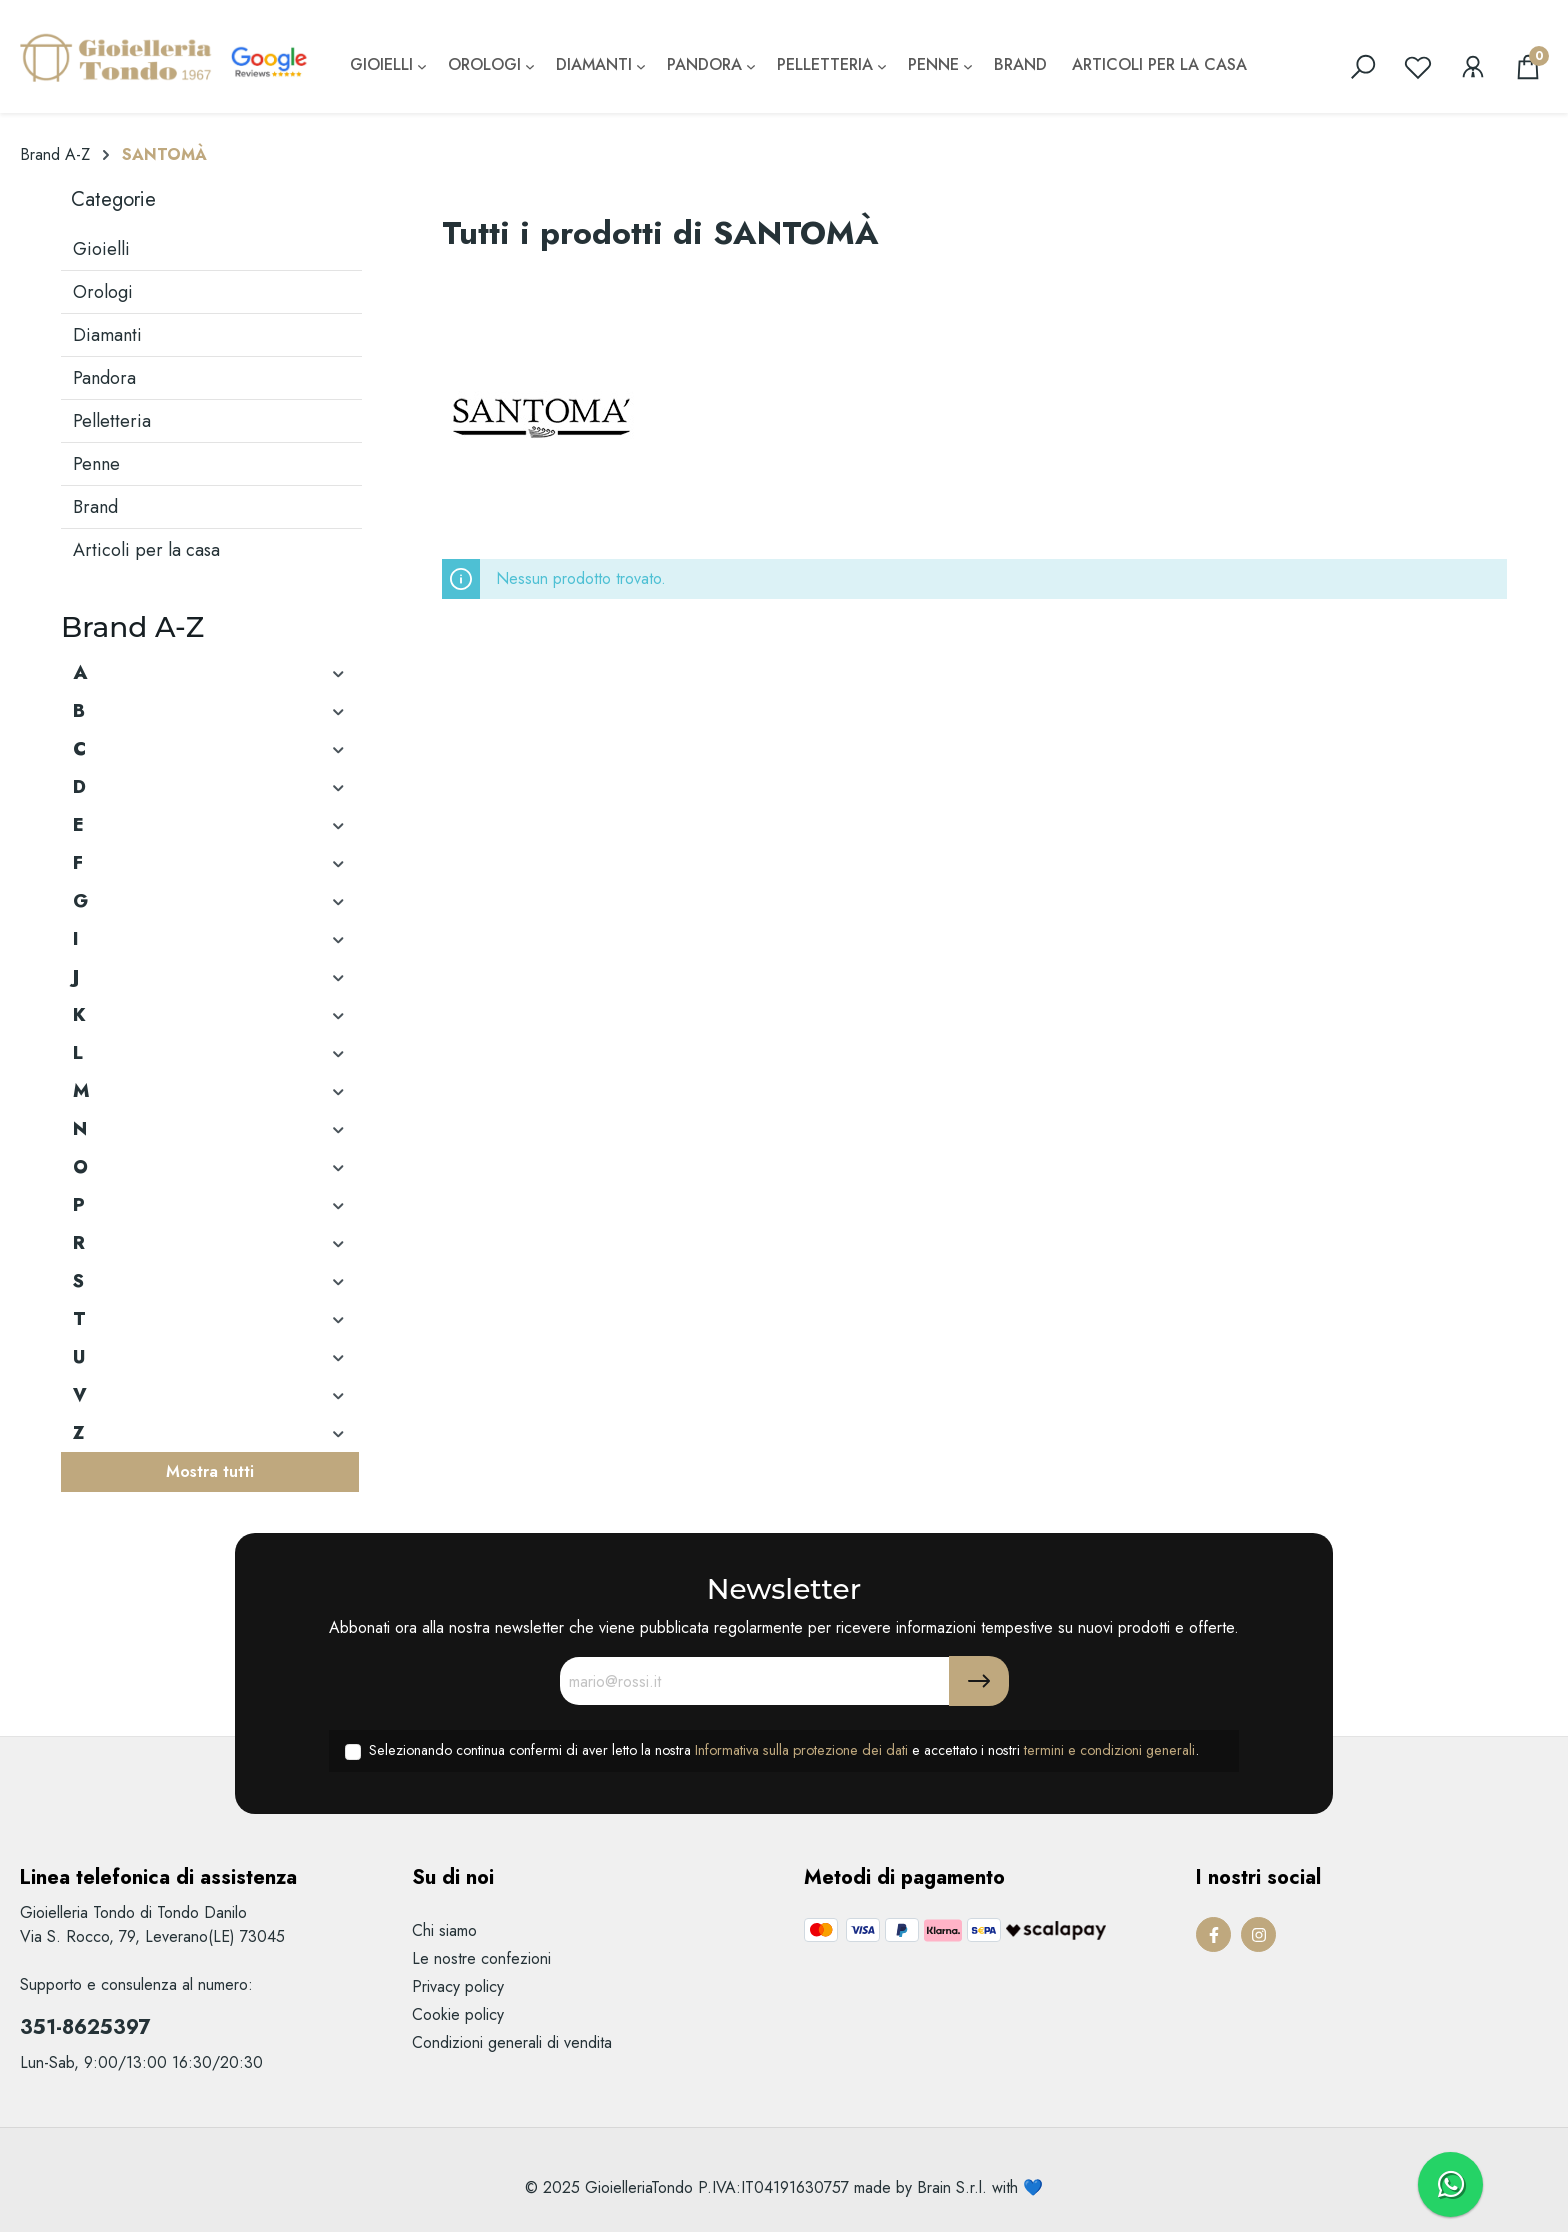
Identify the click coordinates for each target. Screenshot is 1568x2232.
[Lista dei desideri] (1418, 67)
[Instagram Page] (1258, 1934)
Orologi (103, 292)
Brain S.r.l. (952, 2187)
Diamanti (107, 335)
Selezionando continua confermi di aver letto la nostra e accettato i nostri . (784, 1750)
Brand (95, 507)
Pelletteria (112, 421)
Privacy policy (458, 1986)
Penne (96, 464)
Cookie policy (458, 2014)
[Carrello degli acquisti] (1528, 67)
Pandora (104, 378)
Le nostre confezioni (481, 1958)
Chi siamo (444, 1930)
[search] (1363, 67)
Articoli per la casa (146, 550)
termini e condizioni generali (1109, 1750)
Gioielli (101, 249)
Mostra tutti (210, 1471)
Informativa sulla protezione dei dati (801, 1750)
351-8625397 (85, 2027)
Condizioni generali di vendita (512, 2042)
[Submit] (979, 1681)
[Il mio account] (1473, 67)
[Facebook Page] (1213, 1934)
